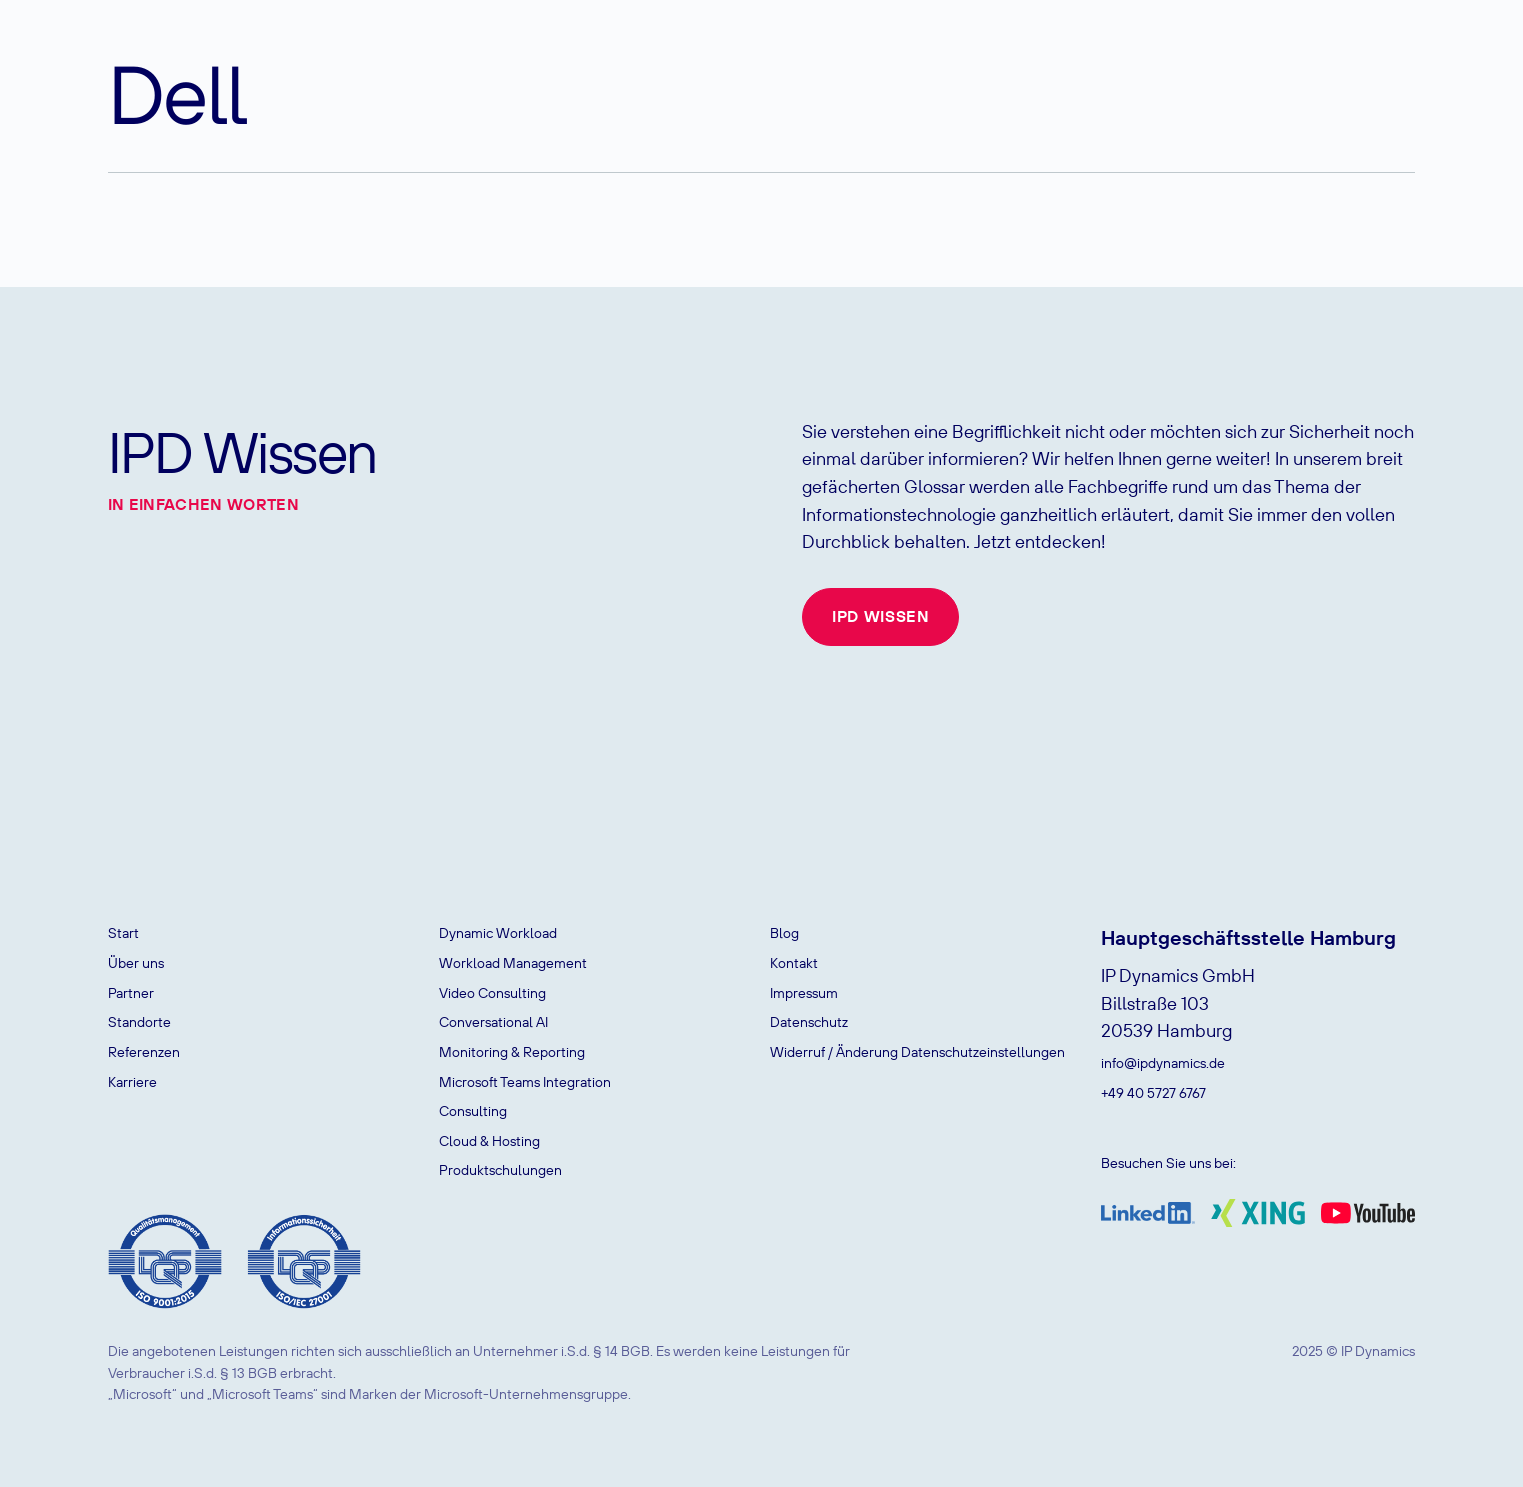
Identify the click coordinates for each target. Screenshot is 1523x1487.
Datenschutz (809, 1022)
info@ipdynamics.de (1163, 1063)
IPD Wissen (881, 616)
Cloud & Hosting (489, 1141)
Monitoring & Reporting (512, 1052)
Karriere (132, 1082)
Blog (784, 933)
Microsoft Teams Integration (525, 1082)
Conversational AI (493, 1022)
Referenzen (144, 1052)
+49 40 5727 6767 (1153, 1093)
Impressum (804, 993)
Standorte (139, 1022)
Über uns (136, 963)
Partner (131, 993)
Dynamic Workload (498, 933)
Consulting (473, 1111)
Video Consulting (492, 993)
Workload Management (513, 963)
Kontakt (794, 963)
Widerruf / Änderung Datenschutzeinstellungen (917, 1052)
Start (123, 933)
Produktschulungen (500, 1170)
